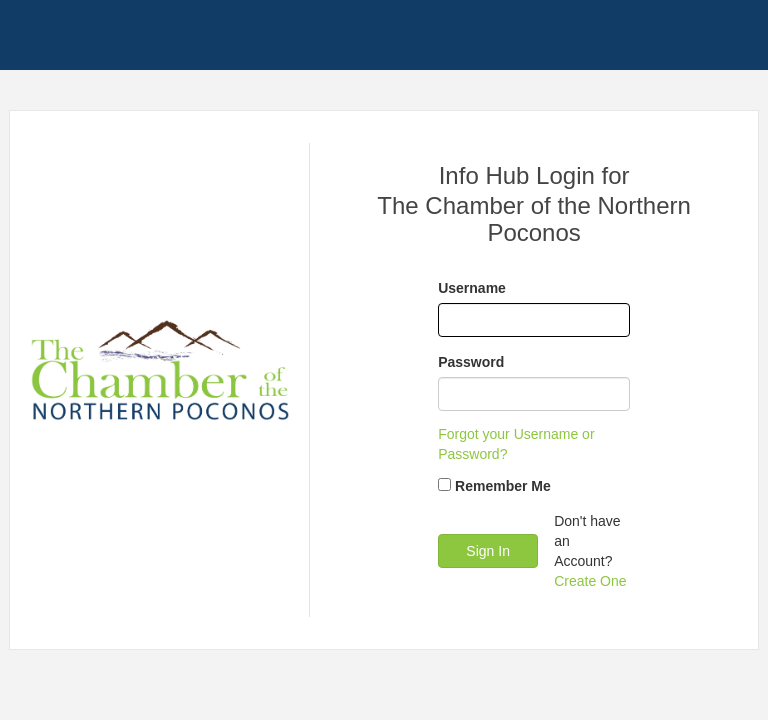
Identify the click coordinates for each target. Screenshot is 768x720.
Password (471, 362)
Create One (590, 581)
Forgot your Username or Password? (516, 444)
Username (472, 288)
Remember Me (503, 486)
